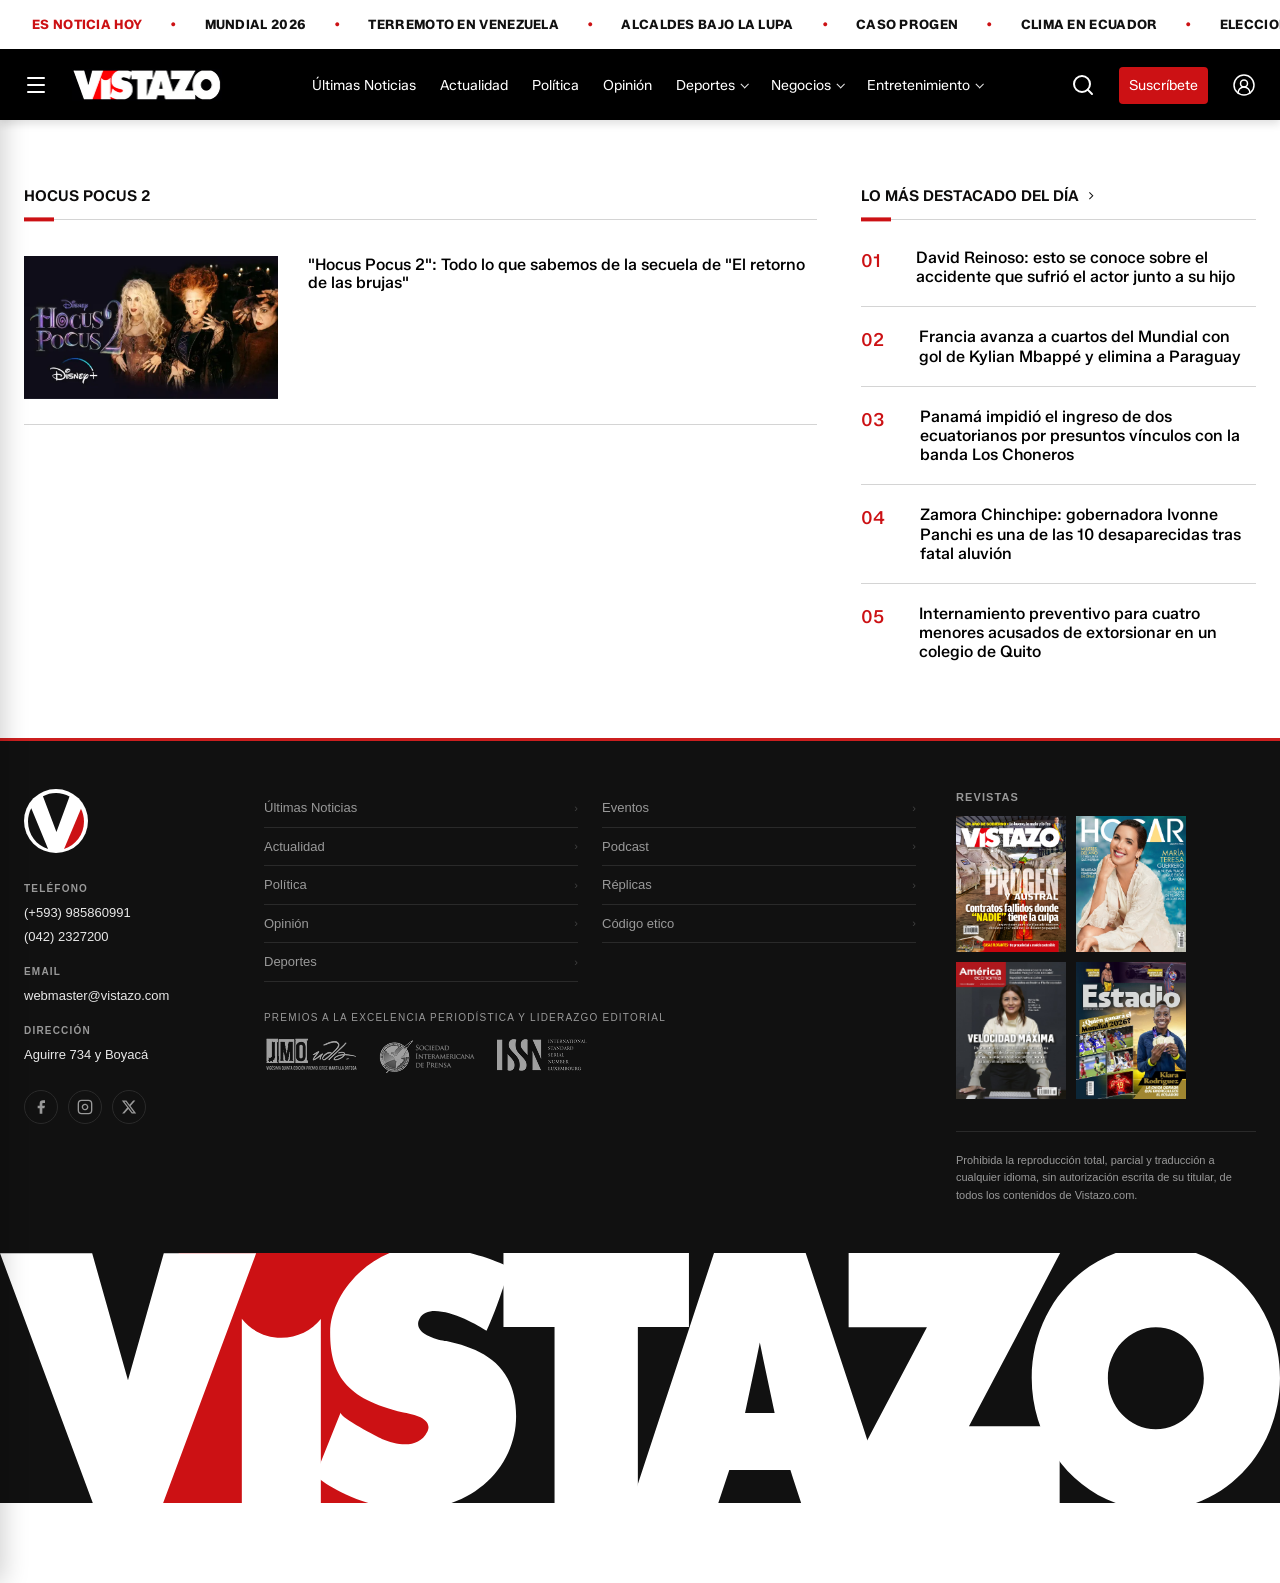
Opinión (627, 85)
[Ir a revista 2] (1131, 964)
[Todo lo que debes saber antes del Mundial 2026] (640, 160)
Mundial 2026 (256, 25)
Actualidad (474, 85)
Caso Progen (907, 25)
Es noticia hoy (87, 25)
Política (555, 85)
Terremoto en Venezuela (463, 25)
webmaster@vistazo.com (96, 1075)
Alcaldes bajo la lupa (707, 25)
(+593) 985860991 (77, 992)
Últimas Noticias (364, 85)
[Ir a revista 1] (1011, 964)
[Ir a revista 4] (1131, 1110)
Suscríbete (1163, 85)
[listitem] (41, 1187)
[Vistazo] (147, 85)
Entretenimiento (924, 85)
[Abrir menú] (36, 85)
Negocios (807, 85)
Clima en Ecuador (1089, 25)
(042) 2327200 (66, 1016)
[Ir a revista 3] (1011, 1110)
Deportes (711, 85)
